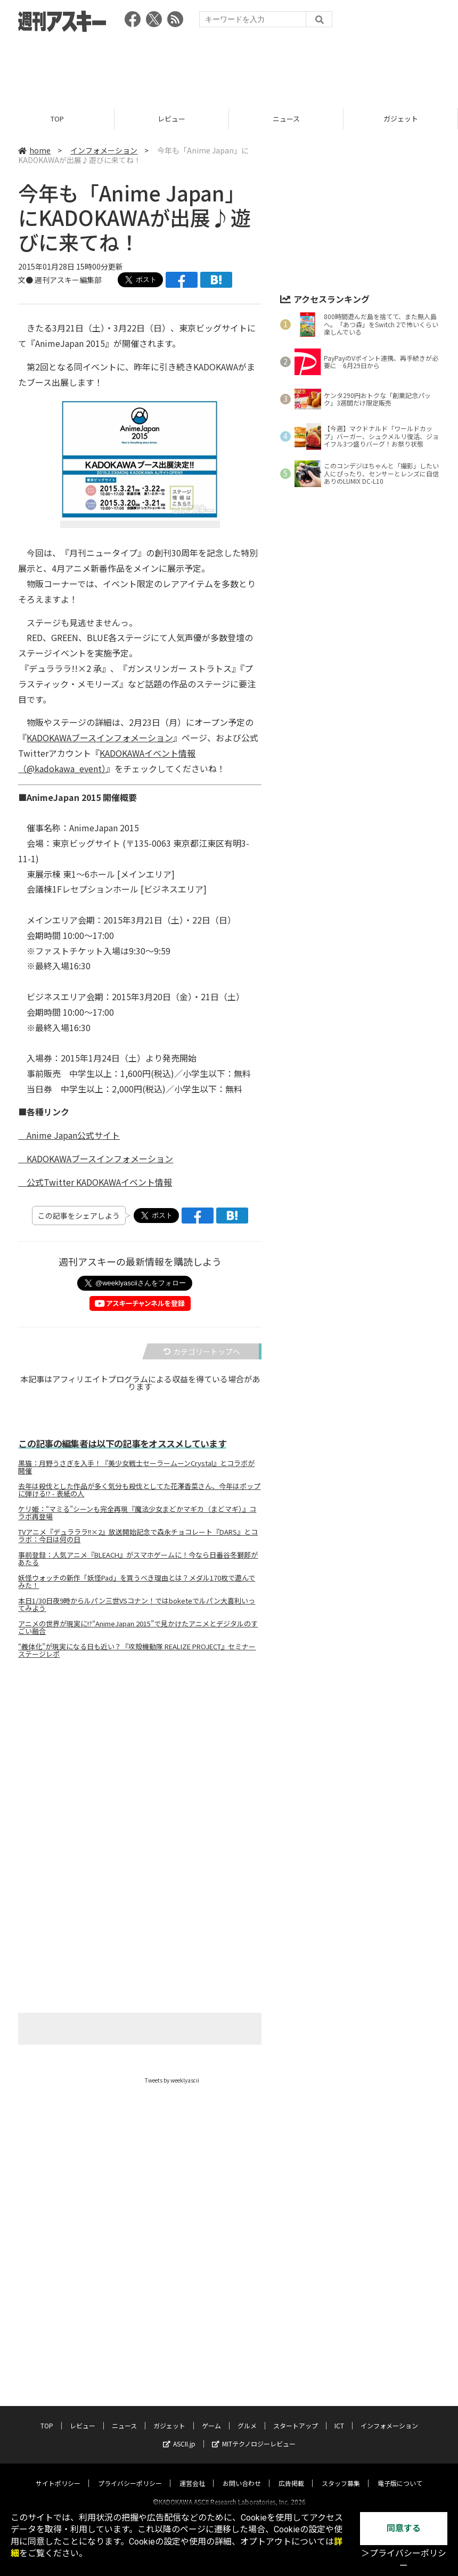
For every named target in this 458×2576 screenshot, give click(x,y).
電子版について (400, 2436)
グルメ (247, 2378)
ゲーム (211, 2378)
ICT (339, 2378)
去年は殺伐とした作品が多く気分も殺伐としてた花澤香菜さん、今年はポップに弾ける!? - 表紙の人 (139, 1490)
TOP (57, 119)
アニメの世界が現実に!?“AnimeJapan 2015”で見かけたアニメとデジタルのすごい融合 (138, 1627)
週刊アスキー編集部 (68, 279)
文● (26, 279)
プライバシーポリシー (130, 2436)
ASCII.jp (179, 2396)
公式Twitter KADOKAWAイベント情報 (95, 1182)
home (34, 150)
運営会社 (192, 2436)
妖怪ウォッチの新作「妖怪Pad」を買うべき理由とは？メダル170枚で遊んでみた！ (136, 1581)
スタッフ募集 (341, 2436)
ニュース (286, 119)
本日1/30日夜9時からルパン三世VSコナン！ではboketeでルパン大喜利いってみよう (136, 1604)
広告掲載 (291, 2436)
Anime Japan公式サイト (69, 1135)
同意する (404, 2528)
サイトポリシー (58, 2436)
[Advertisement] (229, 67)
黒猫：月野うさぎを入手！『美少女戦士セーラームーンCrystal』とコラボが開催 (136, 1467)
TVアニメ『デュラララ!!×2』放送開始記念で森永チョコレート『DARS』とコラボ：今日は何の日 (138, 1535)
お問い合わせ (242, 2436)
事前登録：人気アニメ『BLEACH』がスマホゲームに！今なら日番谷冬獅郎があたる (138, 1558)
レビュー (171, 119)
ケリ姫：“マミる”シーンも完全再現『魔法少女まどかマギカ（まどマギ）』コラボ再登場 (137, 1512)
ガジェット (400, 119)
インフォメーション (103, 150)
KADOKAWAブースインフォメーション (100, 737)
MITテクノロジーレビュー (254, 2396)
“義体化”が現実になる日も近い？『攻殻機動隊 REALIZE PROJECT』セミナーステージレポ (137, 1650)
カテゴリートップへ (201, 1351)
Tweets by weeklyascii (172, 2080)
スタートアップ (295, 2378)
